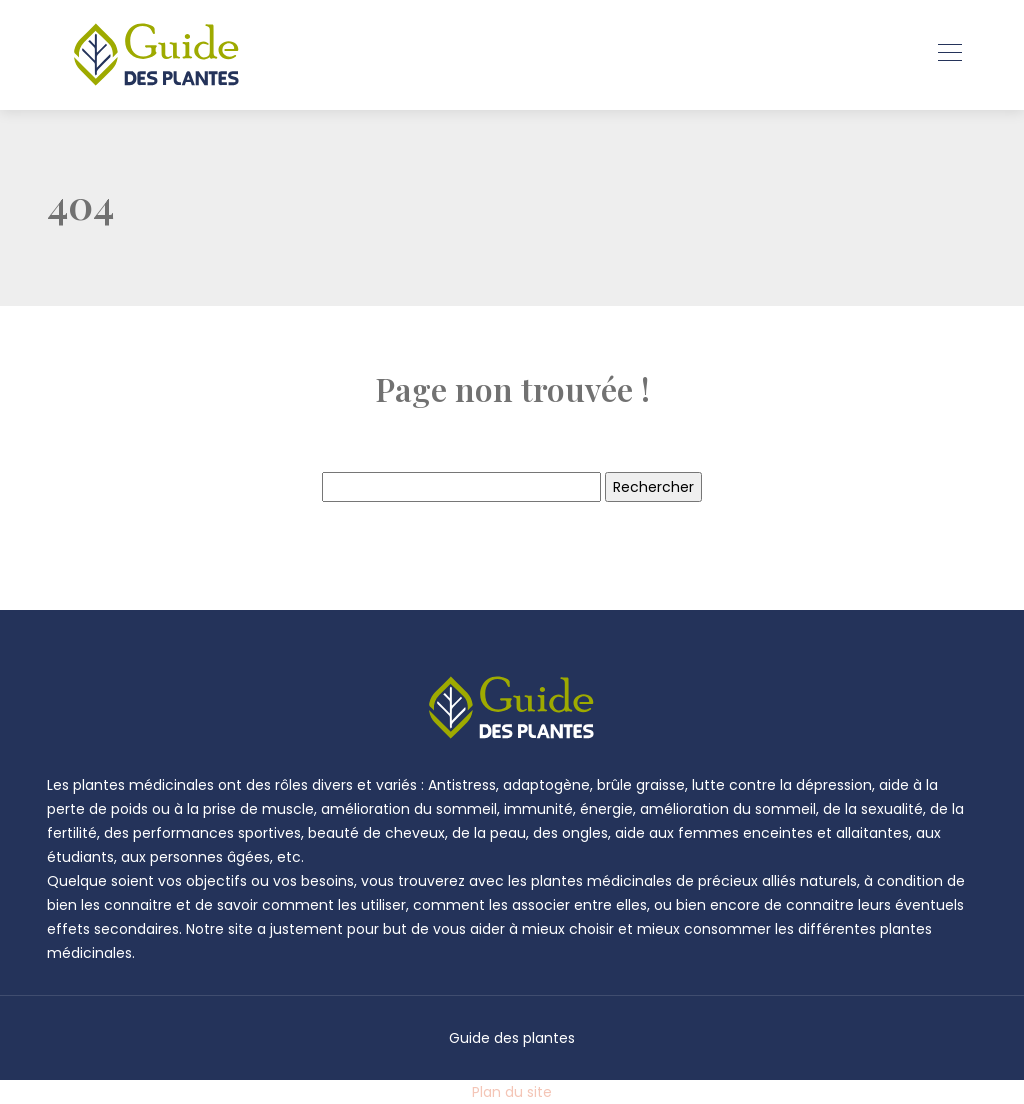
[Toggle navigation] (949, 55)
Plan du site (512, 1092)
